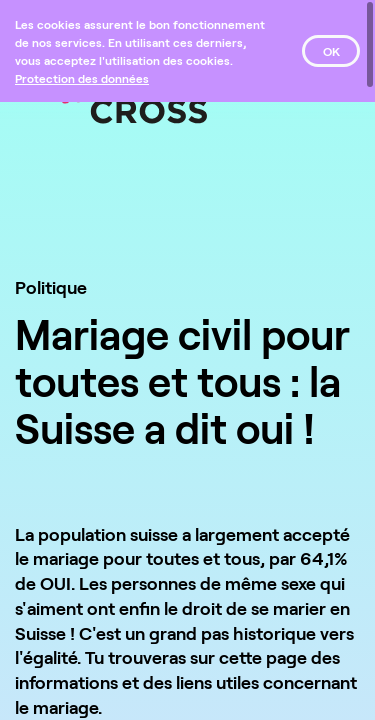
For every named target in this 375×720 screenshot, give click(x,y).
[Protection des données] (82, 78)
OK (331, 51)
